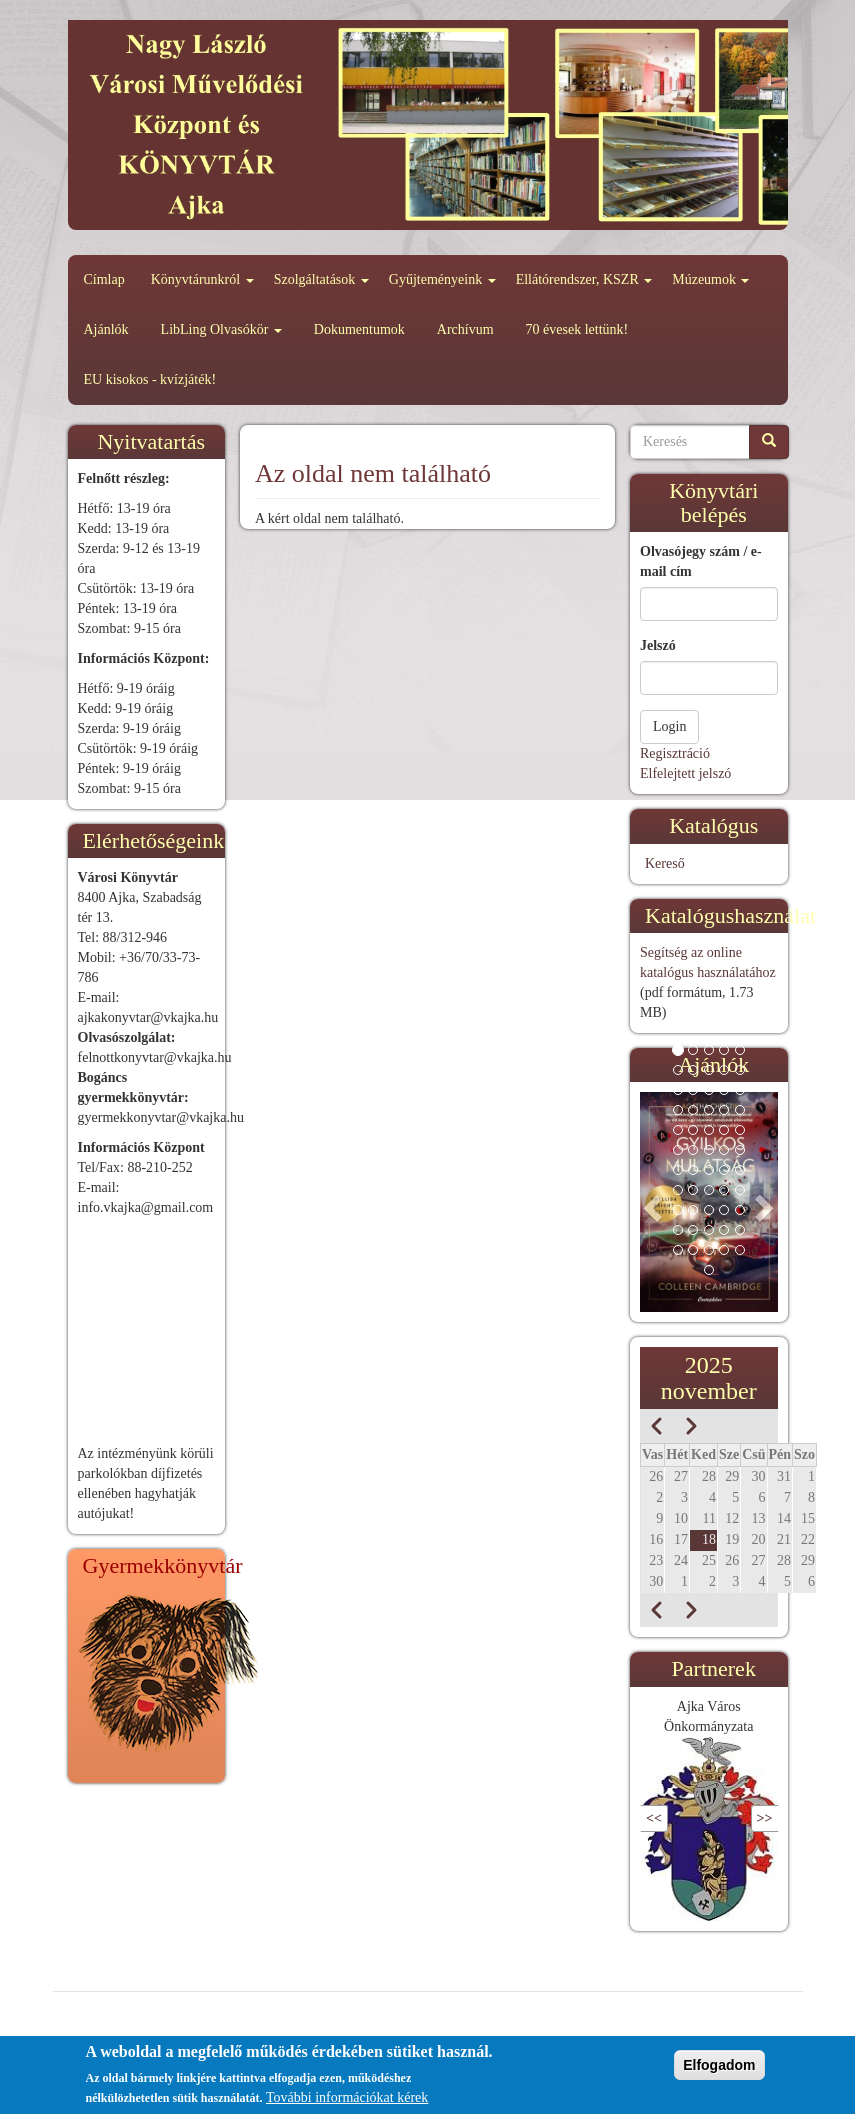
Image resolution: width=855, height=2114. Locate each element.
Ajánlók (106, 329)
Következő (720, 1818)
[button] (650, 1202)
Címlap (104, 279)
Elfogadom (719, 2065)
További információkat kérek (347, 2097)
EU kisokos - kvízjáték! (150, 379)
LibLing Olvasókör (221, 329)
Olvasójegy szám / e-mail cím (701, 561)
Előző (684, 1818)
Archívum (465, 329)
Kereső (665, 863)
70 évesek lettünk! (577, 329)
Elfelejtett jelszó (685, 773)
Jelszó (658, 645)
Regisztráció (675, 753)
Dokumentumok (359, 329)
